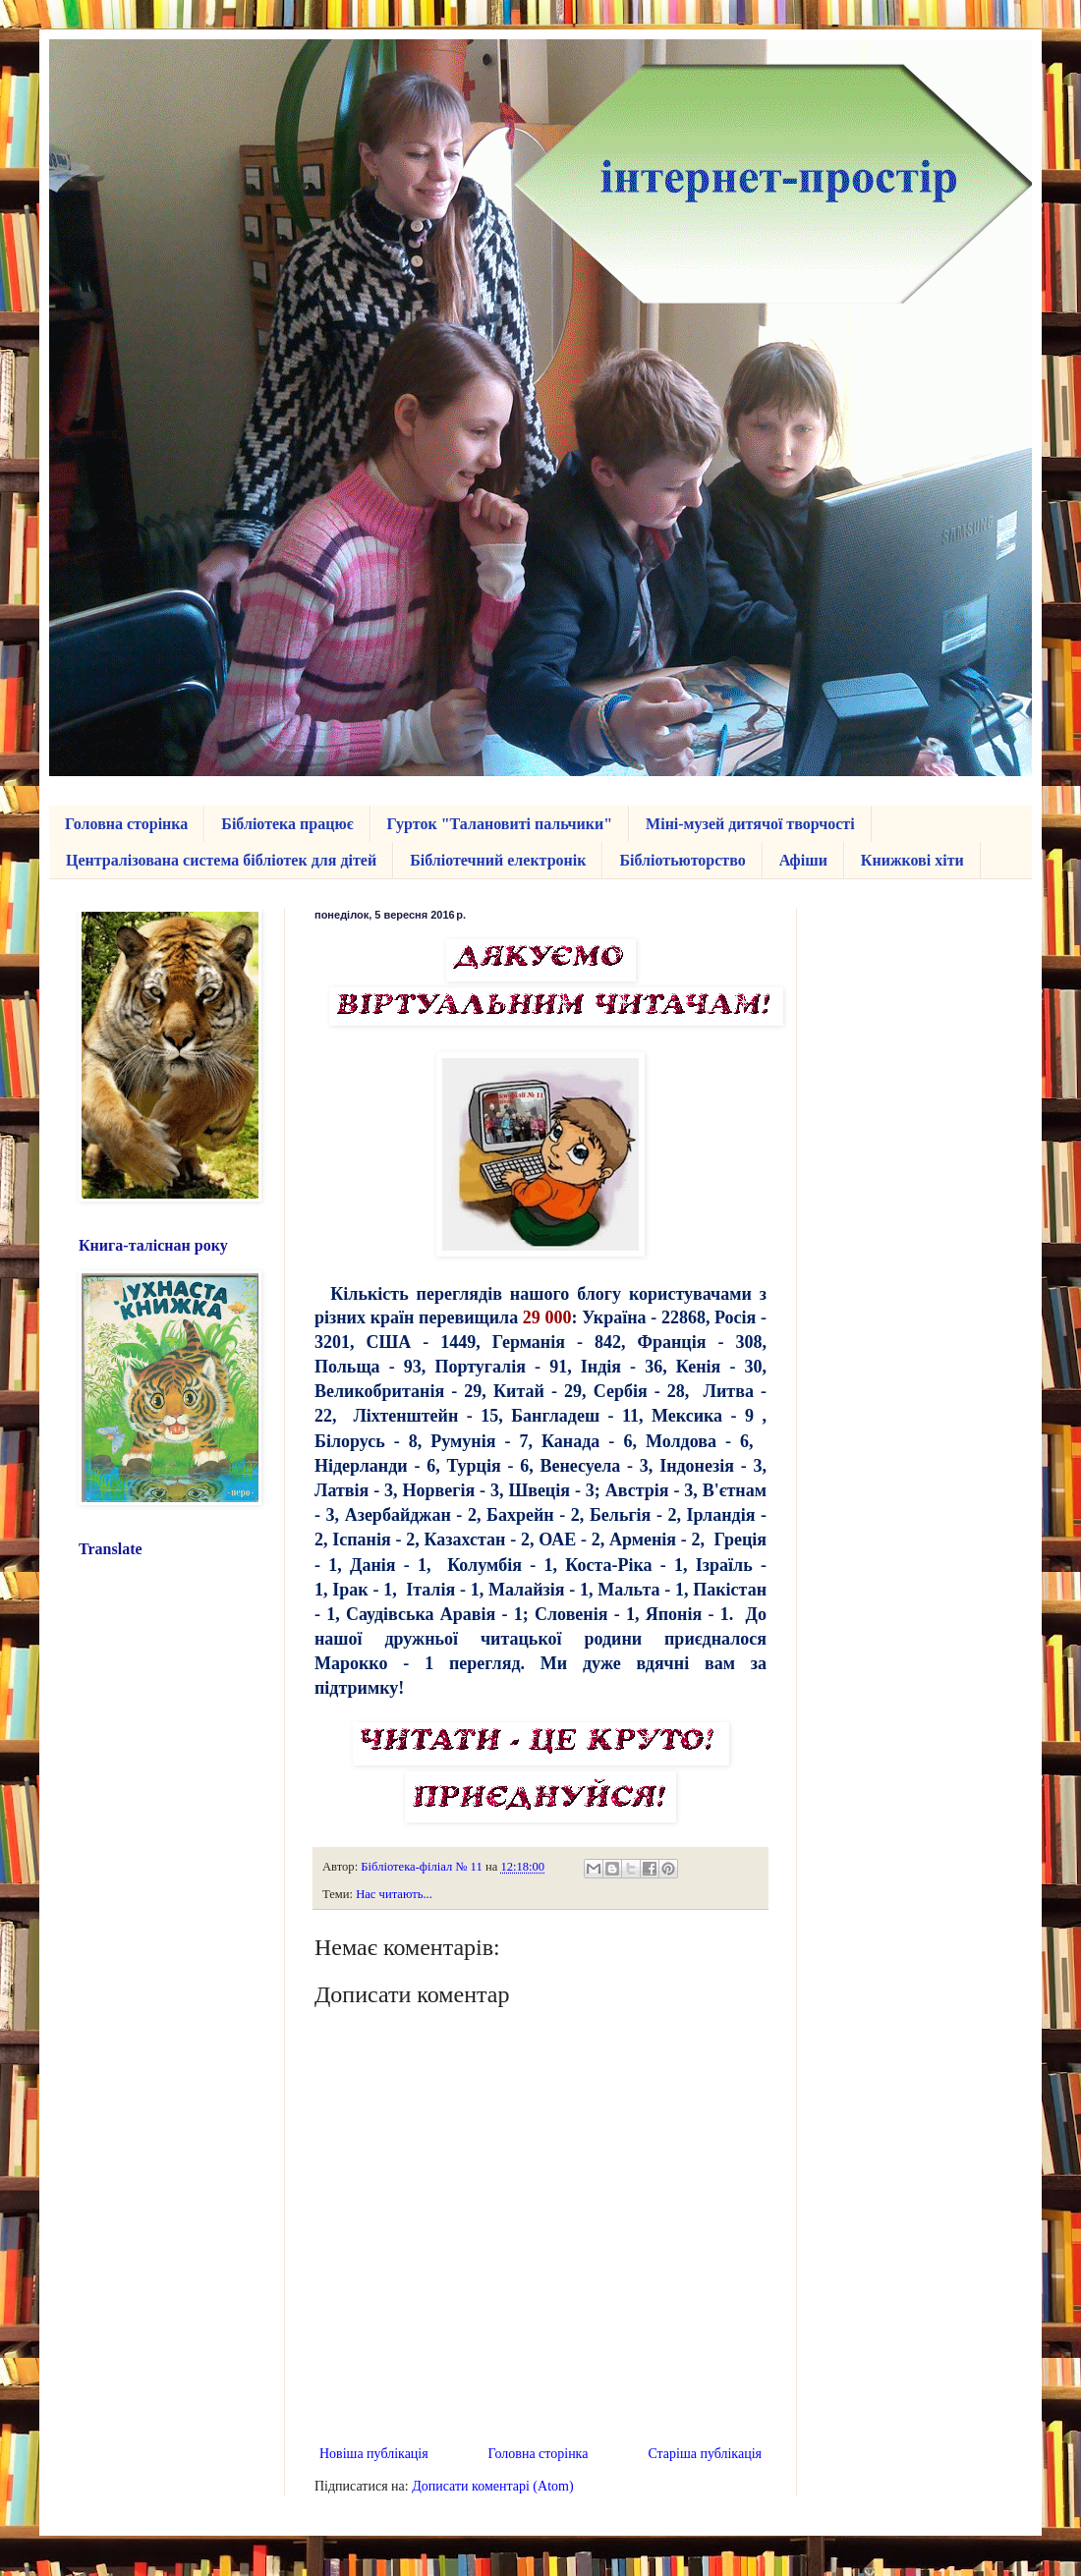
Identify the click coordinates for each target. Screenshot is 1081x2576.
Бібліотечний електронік (498, 860)
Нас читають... (394, 1894)
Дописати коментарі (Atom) (492, 2486)
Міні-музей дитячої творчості (750, 823)
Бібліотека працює (287, 823)
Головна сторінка (126, 823)
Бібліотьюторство (682, 860)
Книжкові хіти (912, 860)
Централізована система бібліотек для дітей (221, 860)
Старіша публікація (705, 2453)
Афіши (803, 860)
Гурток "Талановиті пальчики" (500, 823)
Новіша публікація (373, 2453)
